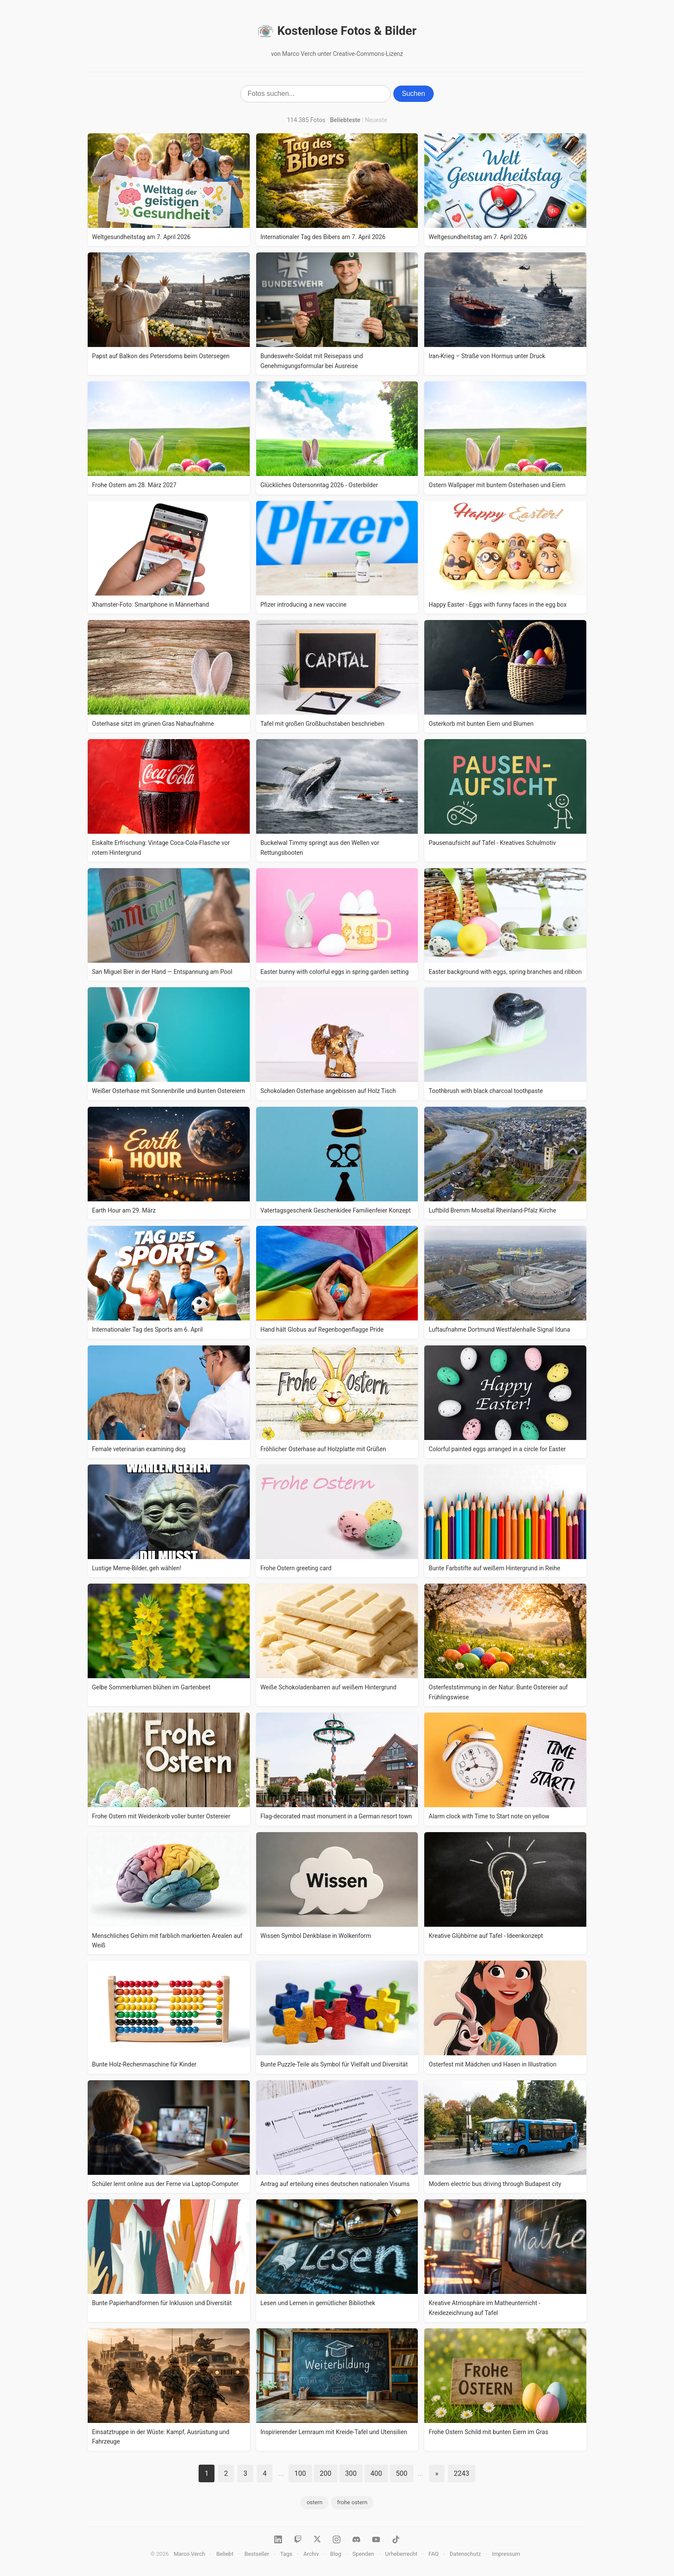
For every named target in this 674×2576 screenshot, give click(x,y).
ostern (314, 2502)
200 (325, 2473)
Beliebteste (345, 120)
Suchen (413, 93)
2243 (461, 2473)
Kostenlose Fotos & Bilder (337, 31)
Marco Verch (189, 2554)
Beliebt (224, 2554)
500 (401, 2473)
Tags (286, 2554)
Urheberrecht (401, 2554)
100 (300, 2473)
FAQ (433, 2554)
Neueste (376, 120)
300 (351, 2473)
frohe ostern (352, 2502)
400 (376, 2473)
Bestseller (257, 2554)
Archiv (311, 2554)
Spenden (363, 2554)
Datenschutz (465, 2554)
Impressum (506, 2554)
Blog (335, 2554)
